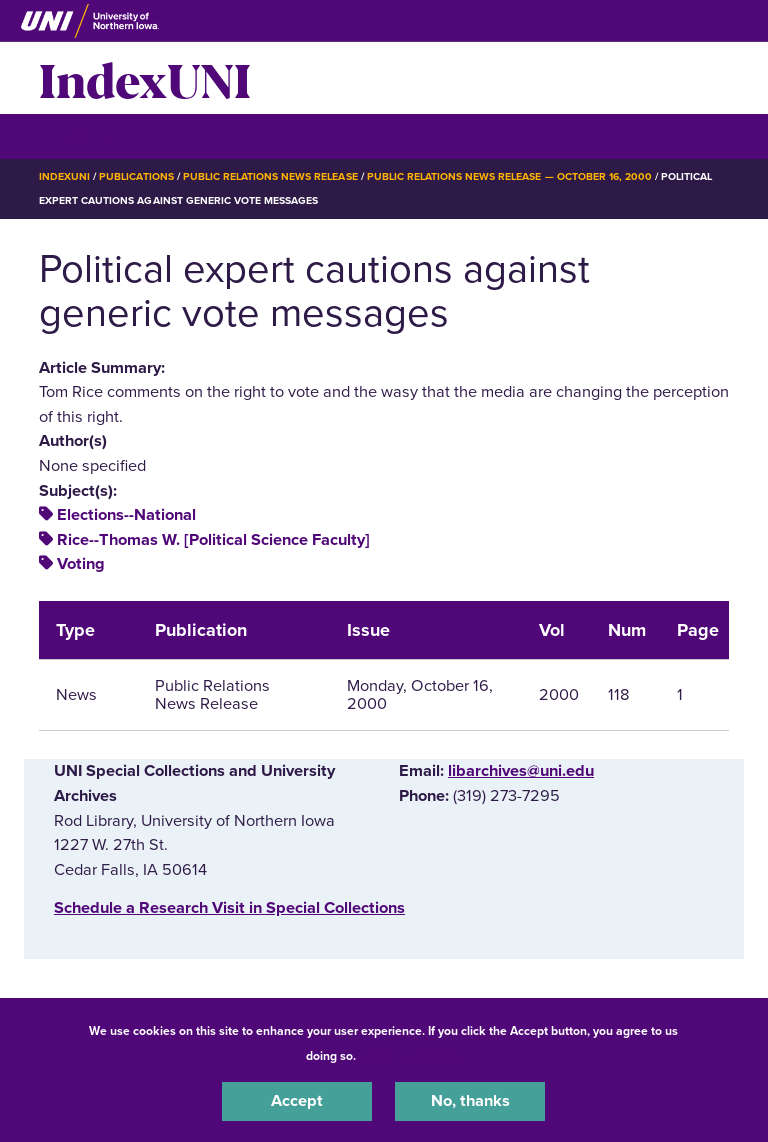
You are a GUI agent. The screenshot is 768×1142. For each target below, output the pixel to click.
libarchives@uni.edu (521, 771)
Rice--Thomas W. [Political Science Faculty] (213, 540)
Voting (81, 564)
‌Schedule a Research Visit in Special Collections (229, 908)
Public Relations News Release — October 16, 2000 (509, 176)
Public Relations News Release (270, 176)
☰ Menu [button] (74, 135)
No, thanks (470, 1101)
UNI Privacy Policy (412, 1056)
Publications (136, 176)
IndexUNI (145, 78)
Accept (297, 1101)
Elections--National (126, 515)
